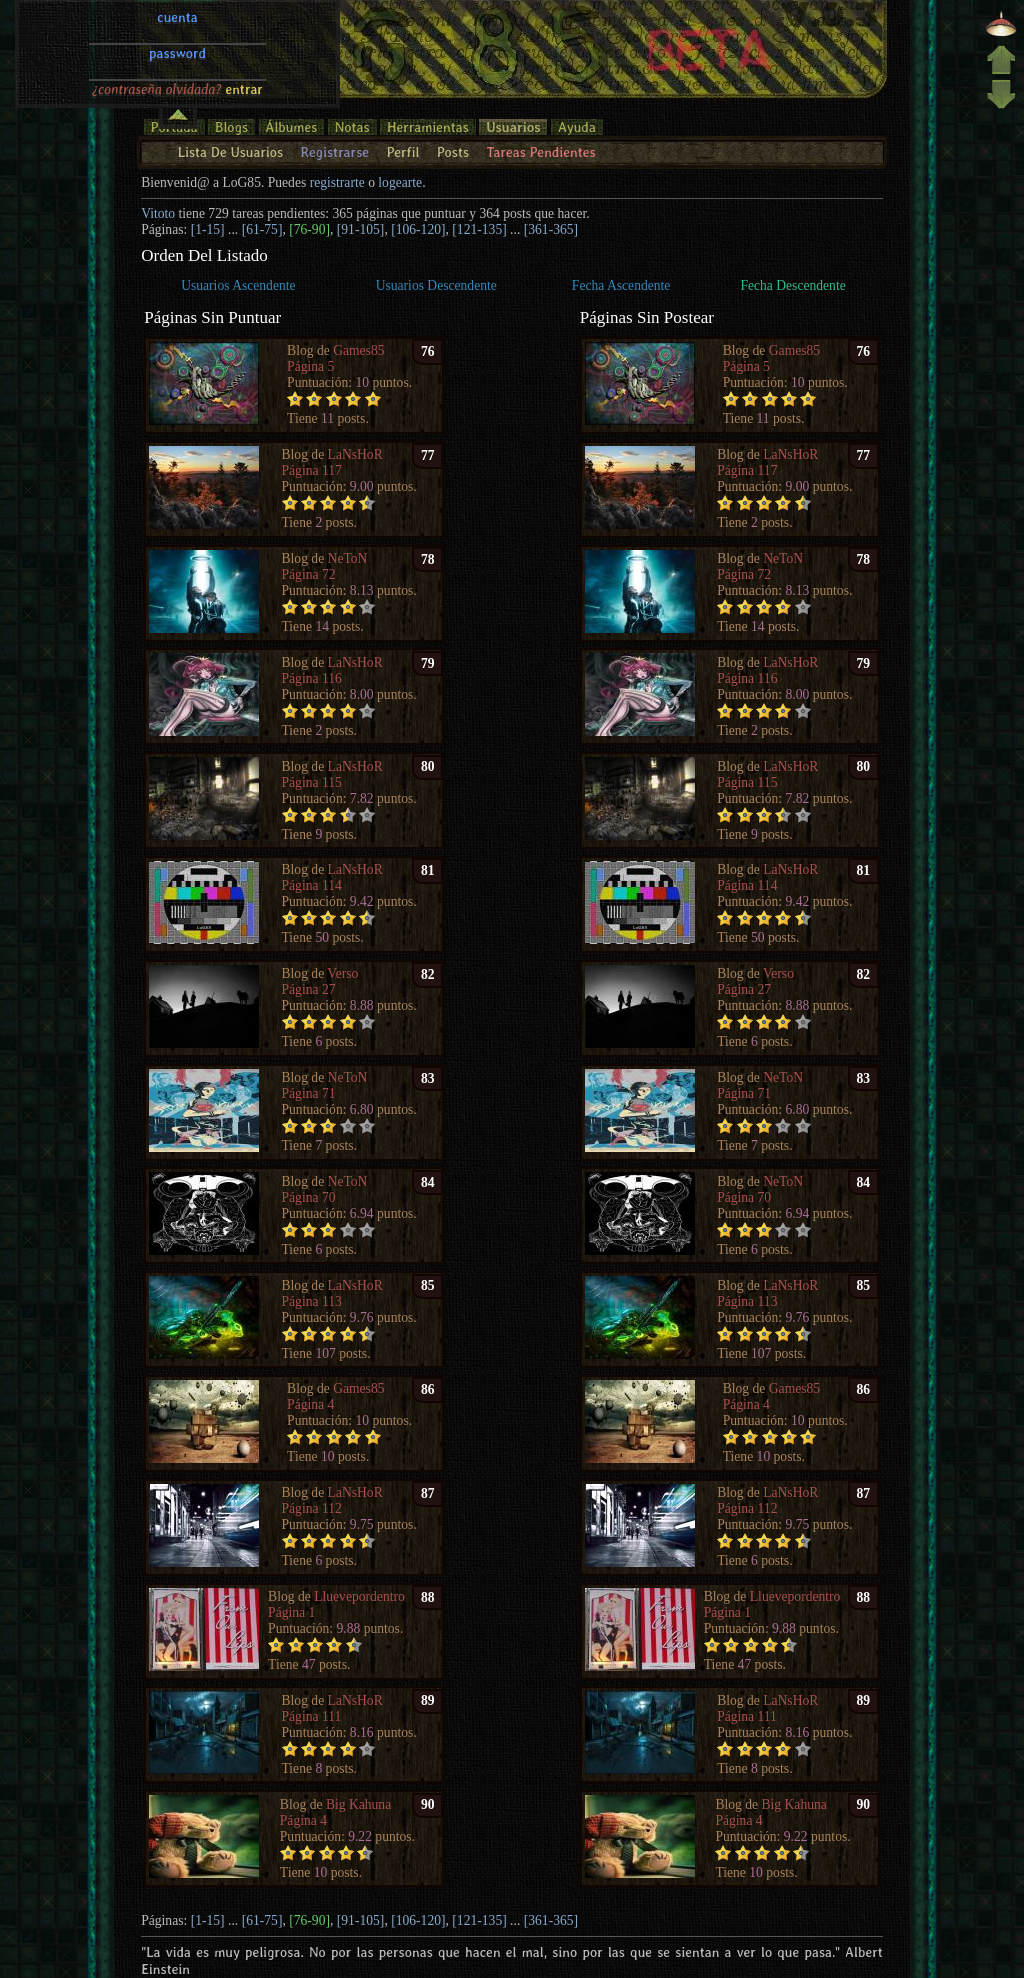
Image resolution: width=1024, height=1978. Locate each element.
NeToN (348, 558)
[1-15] (208, 229)
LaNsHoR (355, 454)
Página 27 (309, 989)
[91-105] (361, 229)
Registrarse (334, 152)
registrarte (337, 182)
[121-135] (479, 229)
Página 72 (309, 574)
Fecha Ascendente (621, 285)
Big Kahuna (358, 1804)
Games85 (358, 350)
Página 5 (310, 366)
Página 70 (309, 1197)
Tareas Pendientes (540, 152)
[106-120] (418, 229)
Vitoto (158, 213)
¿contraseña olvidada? (157, 23)
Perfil (402, 152)
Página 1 (291, 1612)
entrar (244, 23)
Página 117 (312, 470)
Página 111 (312, 1716)
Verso (342, 973)
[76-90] (309, 229)
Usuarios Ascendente (238, 285)
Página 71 (309, 1093)
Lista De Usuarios (230, 152)
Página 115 (312, 782)
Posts (453, 152)
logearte (400, 182)
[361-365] (551, 229)
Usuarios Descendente (436, 285)
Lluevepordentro (359, 1596)
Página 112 (312, 1508)
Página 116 (312, 678)
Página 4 (310, 1404)
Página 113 (312, 1301)
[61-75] (262, 229)
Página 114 (312, 885)
